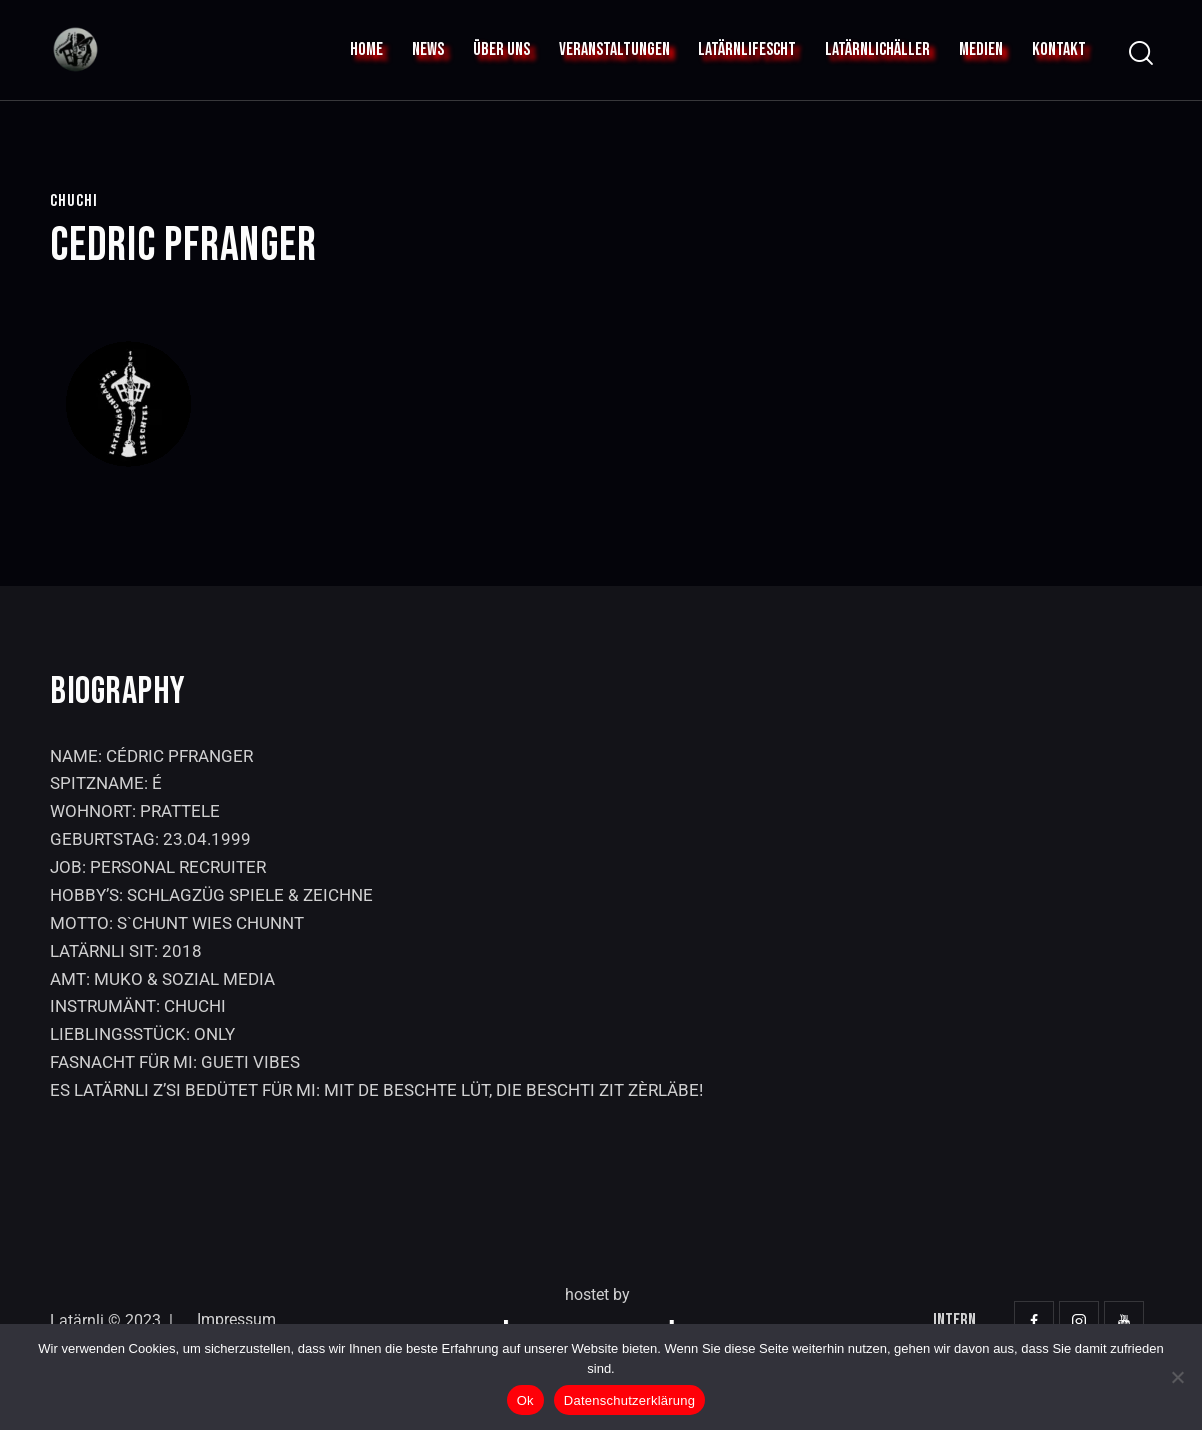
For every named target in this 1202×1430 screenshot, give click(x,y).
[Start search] (1139, 53)
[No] (1177, 1377)
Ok (525, 1400)
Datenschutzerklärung (629, 1400)
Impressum (236, 1319)
